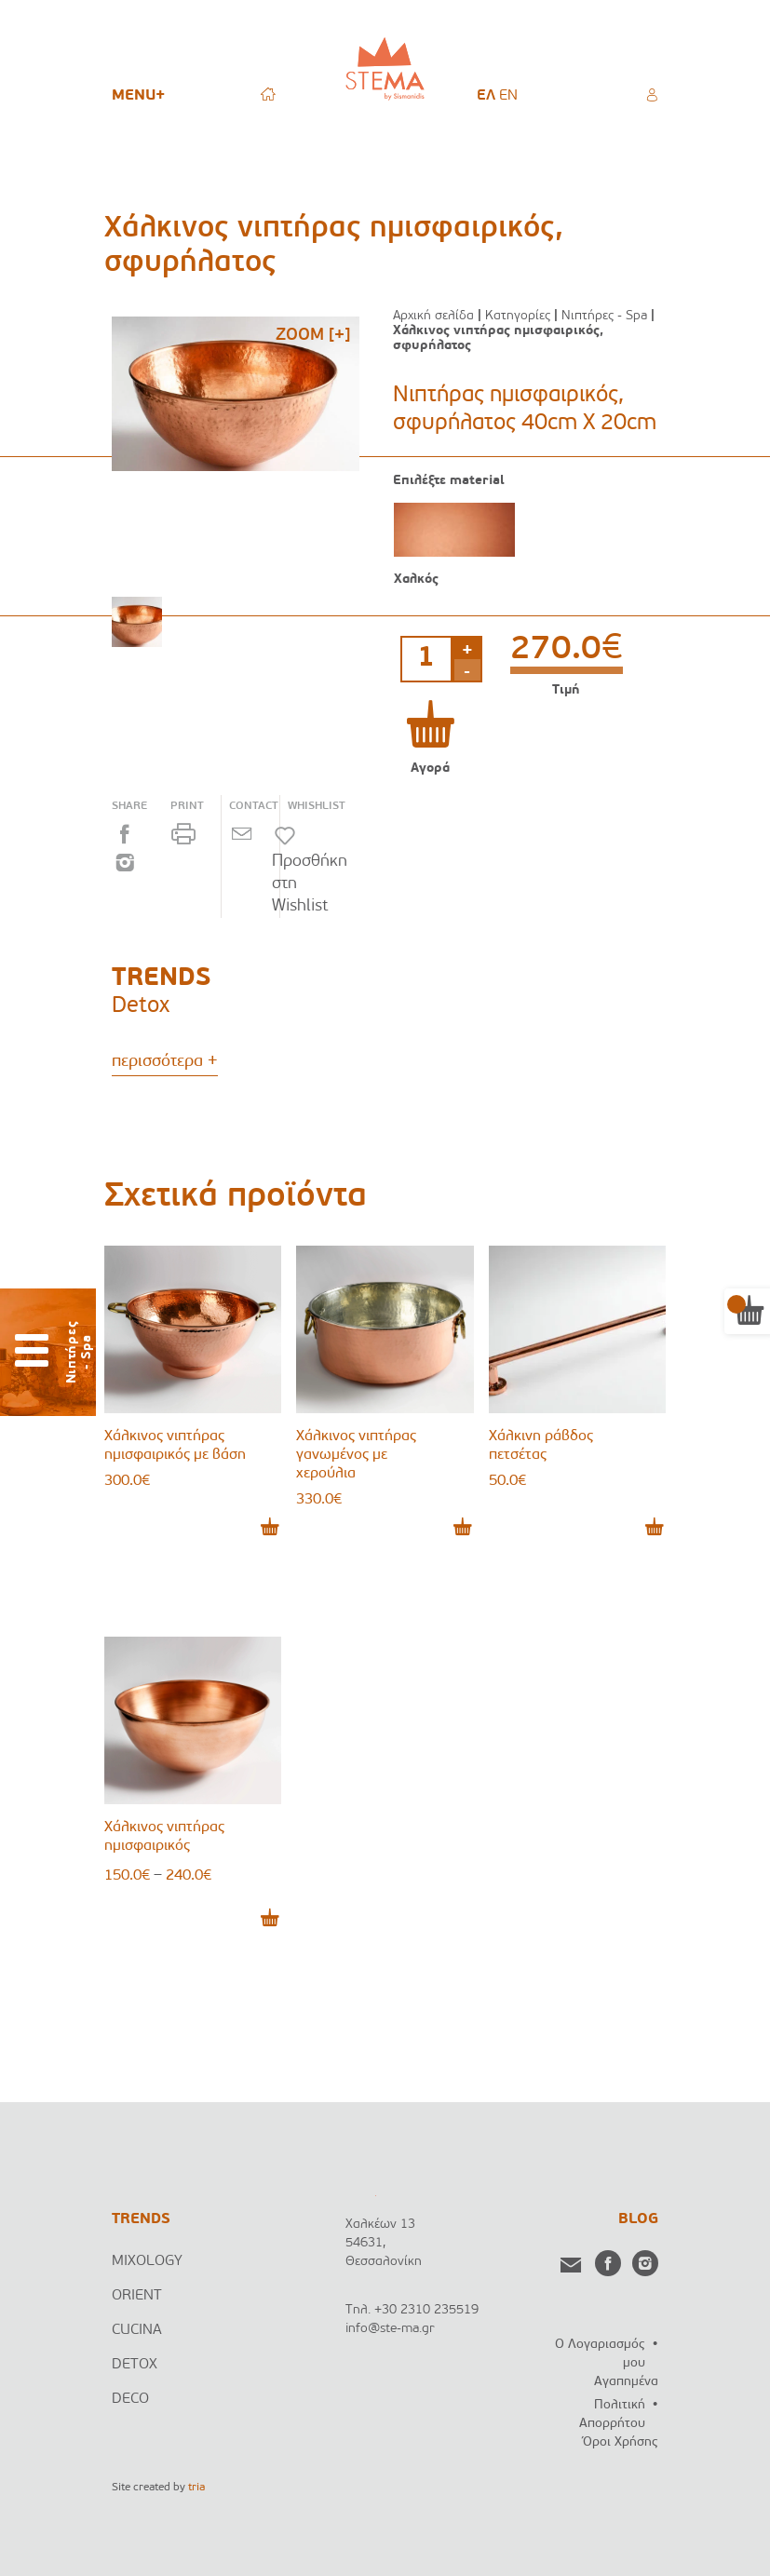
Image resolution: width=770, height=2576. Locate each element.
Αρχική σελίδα (433, 316)
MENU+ (138, 95)
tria (196, 2487)
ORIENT (137, 2295)
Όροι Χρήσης (620, 2442)
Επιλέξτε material (449, 481)
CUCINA (137, 2330)
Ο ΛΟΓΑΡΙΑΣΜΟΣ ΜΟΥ (651, 93)
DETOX (134, 2364)
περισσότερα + (165, 1062)
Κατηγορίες (517, 316)
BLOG (638, 2219)
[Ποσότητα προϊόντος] (426, 659)
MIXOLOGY (147, 2261)
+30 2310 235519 (426, 2310)
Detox (140, 1006)
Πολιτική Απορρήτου (612, 2414)
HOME (268, 93)
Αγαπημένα (626, 2382)
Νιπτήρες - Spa (604, 316)
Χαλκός (416, 580)
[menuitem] (486, 96)
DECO (130, 2399)
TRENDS (141, 2219)
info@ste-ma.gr (390, 2329)
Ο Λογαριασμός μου (600, 2354)
